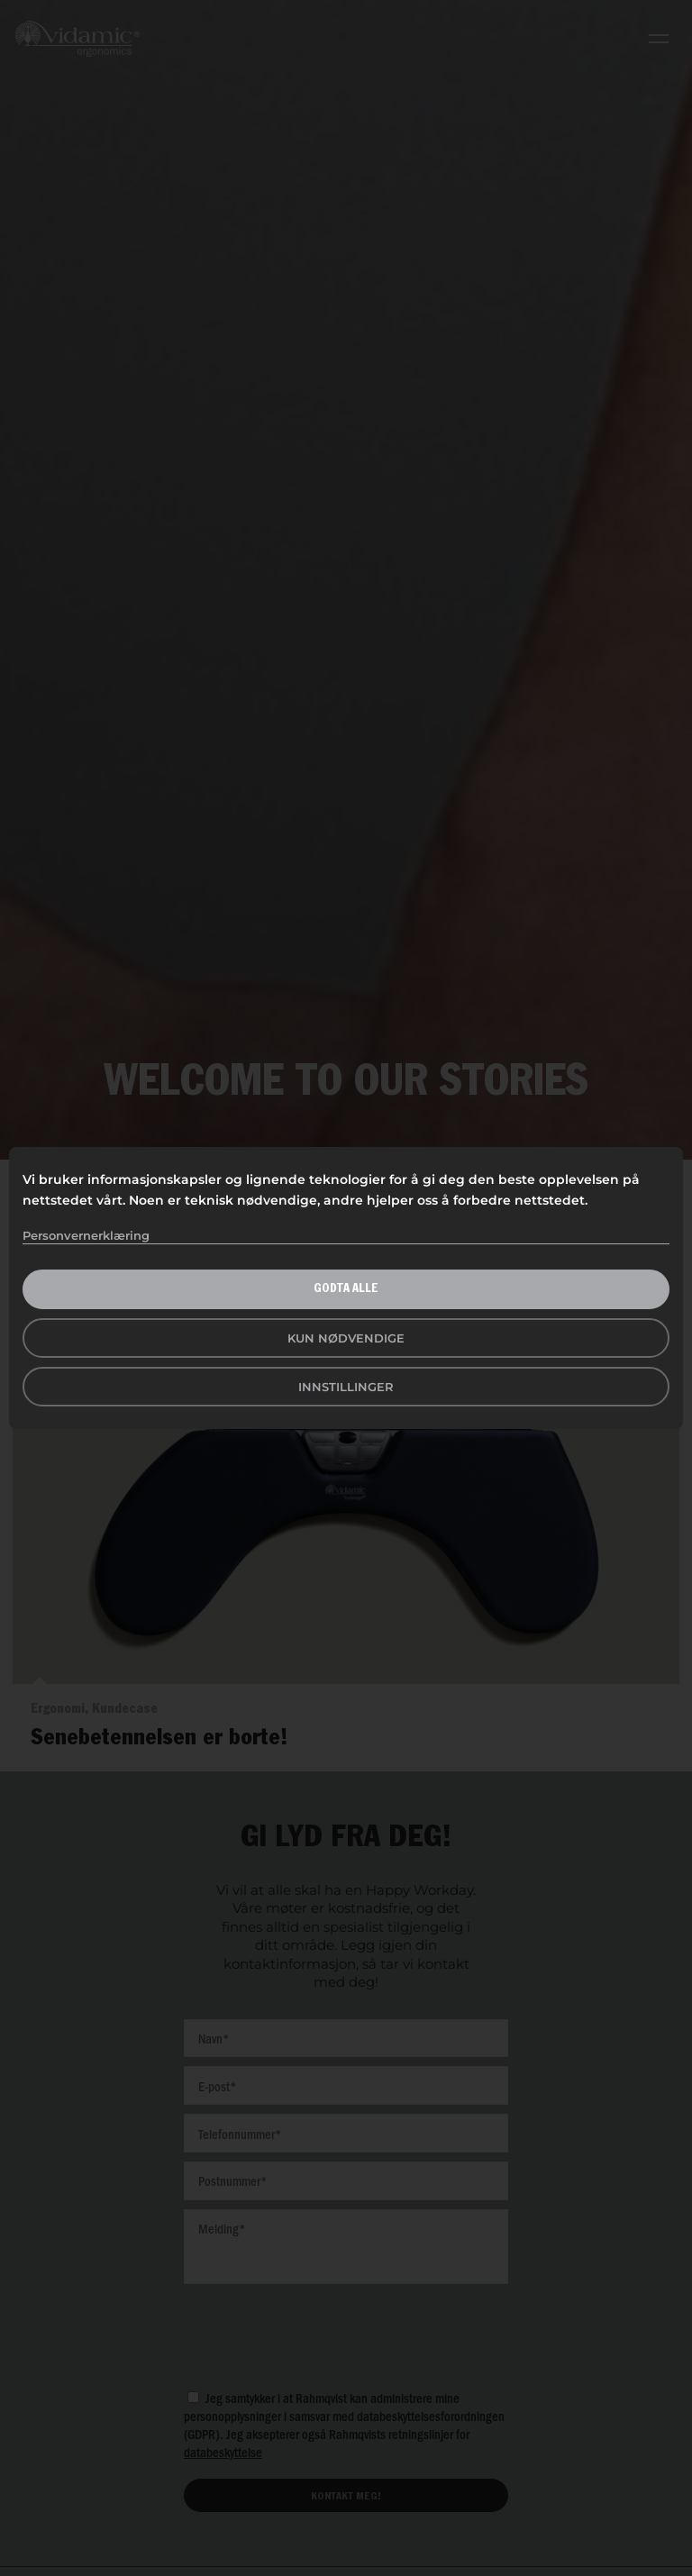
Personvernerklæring (86, 1235)
